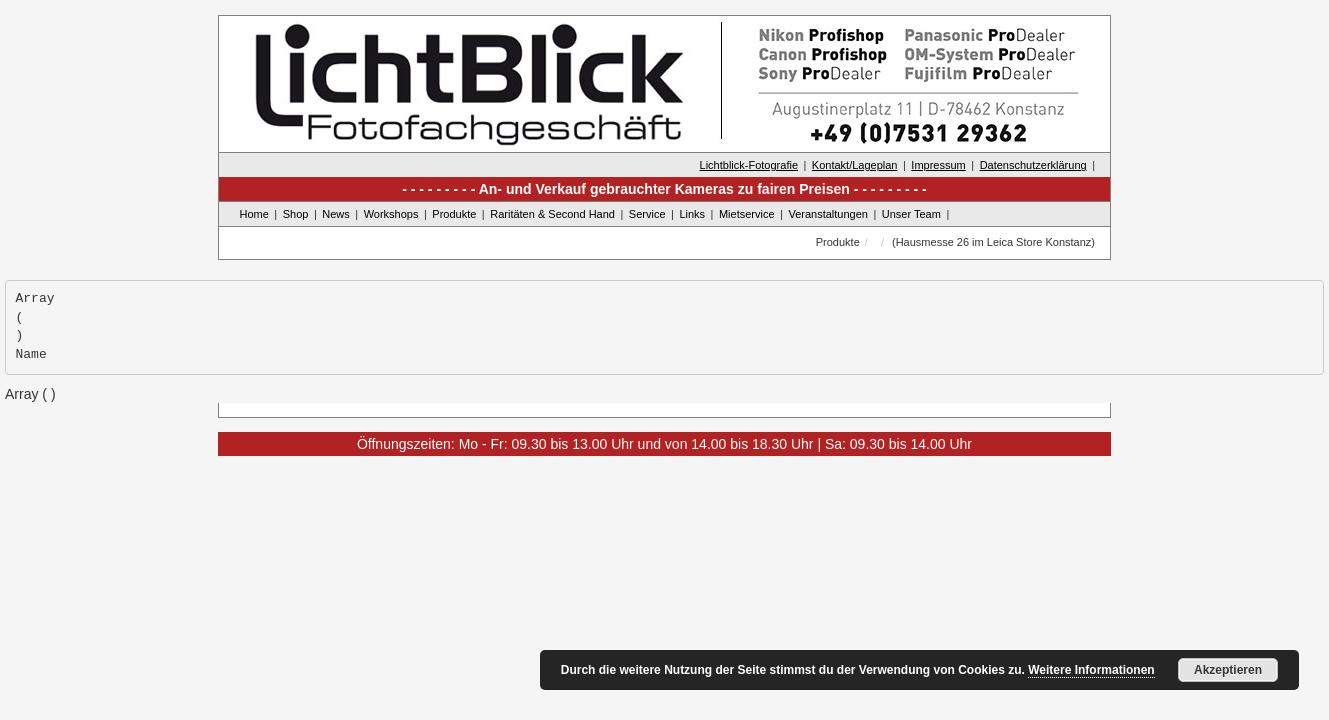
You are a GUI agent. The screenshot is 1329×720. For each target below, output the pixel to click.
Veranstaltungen (828, 214)
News (336, 214)
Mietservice (747, 214)
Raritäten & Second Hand (552, 214)
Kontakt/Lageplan (855, 165)
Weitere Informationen (1091, 670)
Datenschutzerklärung (1033, 165)
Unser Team (911, 214)
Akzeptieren (1228, 670)
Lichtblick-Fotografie (749, 165)
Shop (296, 214)
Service (647, 214)
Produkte (454, 214)
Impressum (938, 165)
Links (692, 214)
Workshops (391, 214)
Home (254, 214)
